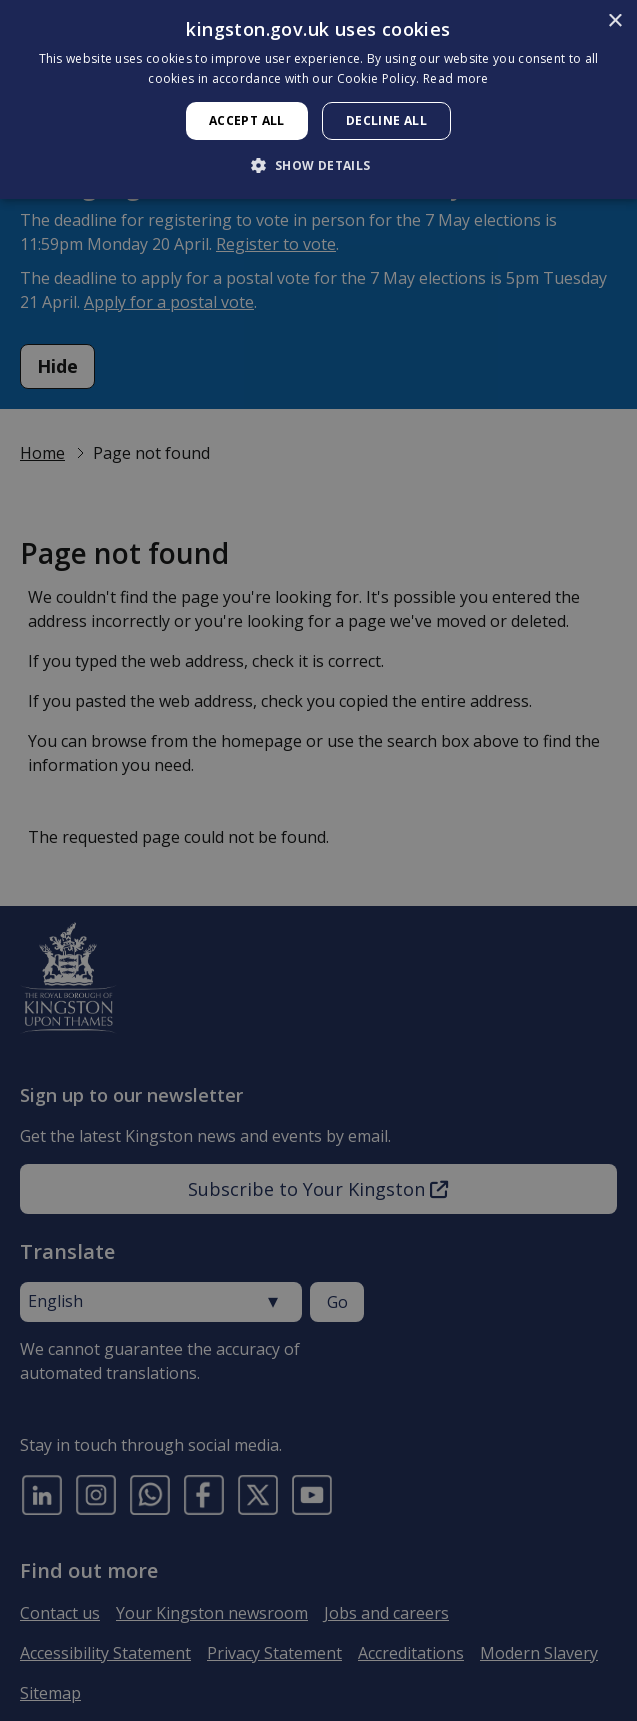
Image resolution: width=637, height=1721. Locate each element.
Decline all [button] (386, 120)
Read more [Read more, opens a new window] (456, 78)
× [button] (614, 21)
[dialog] (318, 99)
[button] (318, 165)
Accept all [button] (247, 120)
